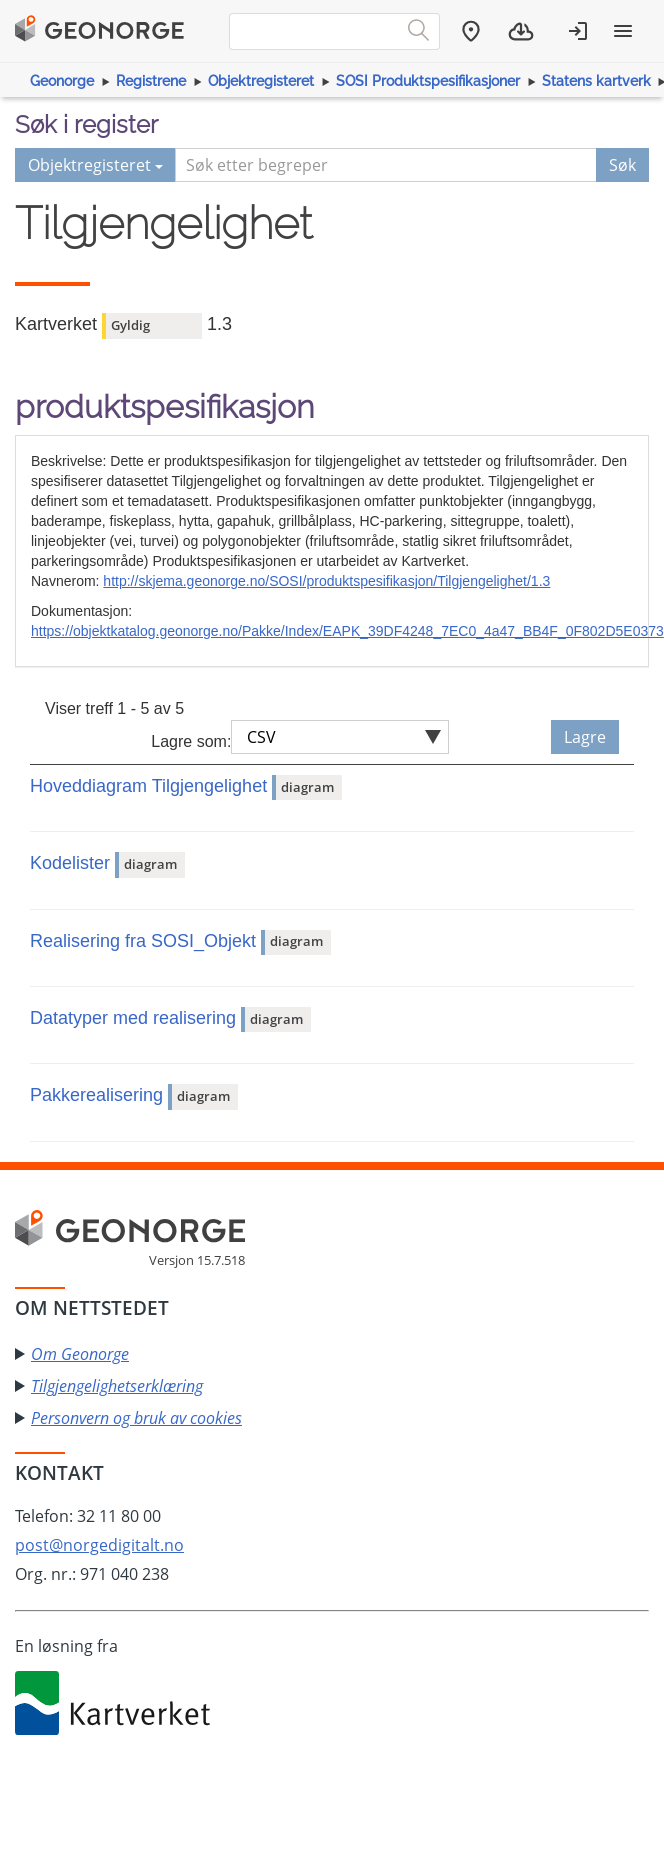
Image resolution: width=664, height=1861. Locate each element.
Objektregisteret (261, 81)
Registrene (151, 81)
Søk (622, 165)
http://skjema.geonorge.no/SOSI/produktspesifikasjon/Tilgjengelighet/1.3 (326, 581)
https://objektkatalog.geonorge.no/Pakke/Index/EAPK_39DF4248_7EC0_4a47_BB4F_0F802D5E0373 (347, 631)
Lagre (585, 737)
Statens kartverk (596, 81)
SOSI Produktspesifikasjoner (428, 81)
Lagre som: (191, 741)
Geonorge (62, 81)
